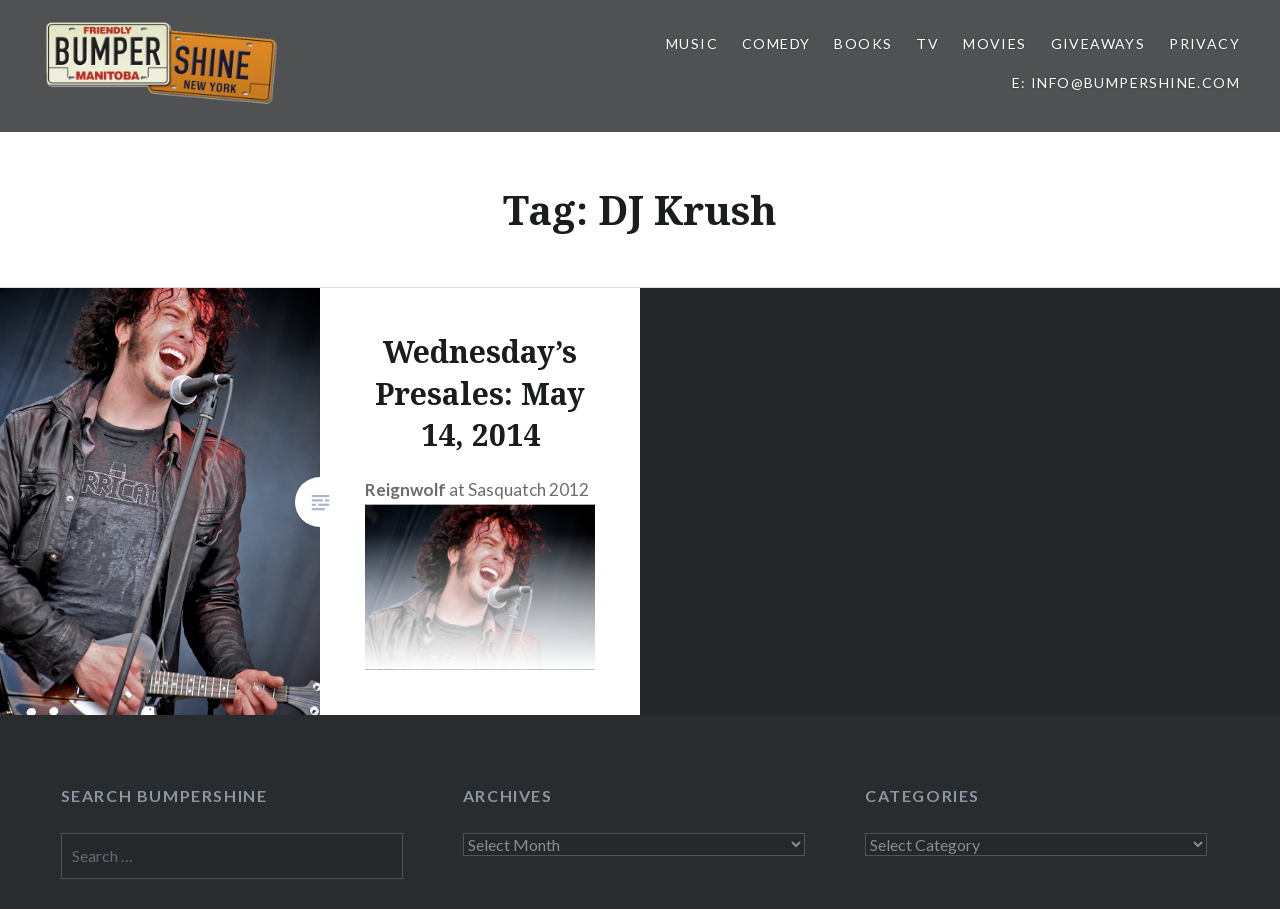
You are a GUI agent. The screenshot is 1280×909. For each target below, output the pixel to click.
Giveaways (1098, 43)
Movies (994, 43)
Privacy (1204, 43)
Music (692, 43)
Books (863, 43)
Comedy (776, 43)
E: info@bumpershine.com (1126, 82)
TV (927, 43)
